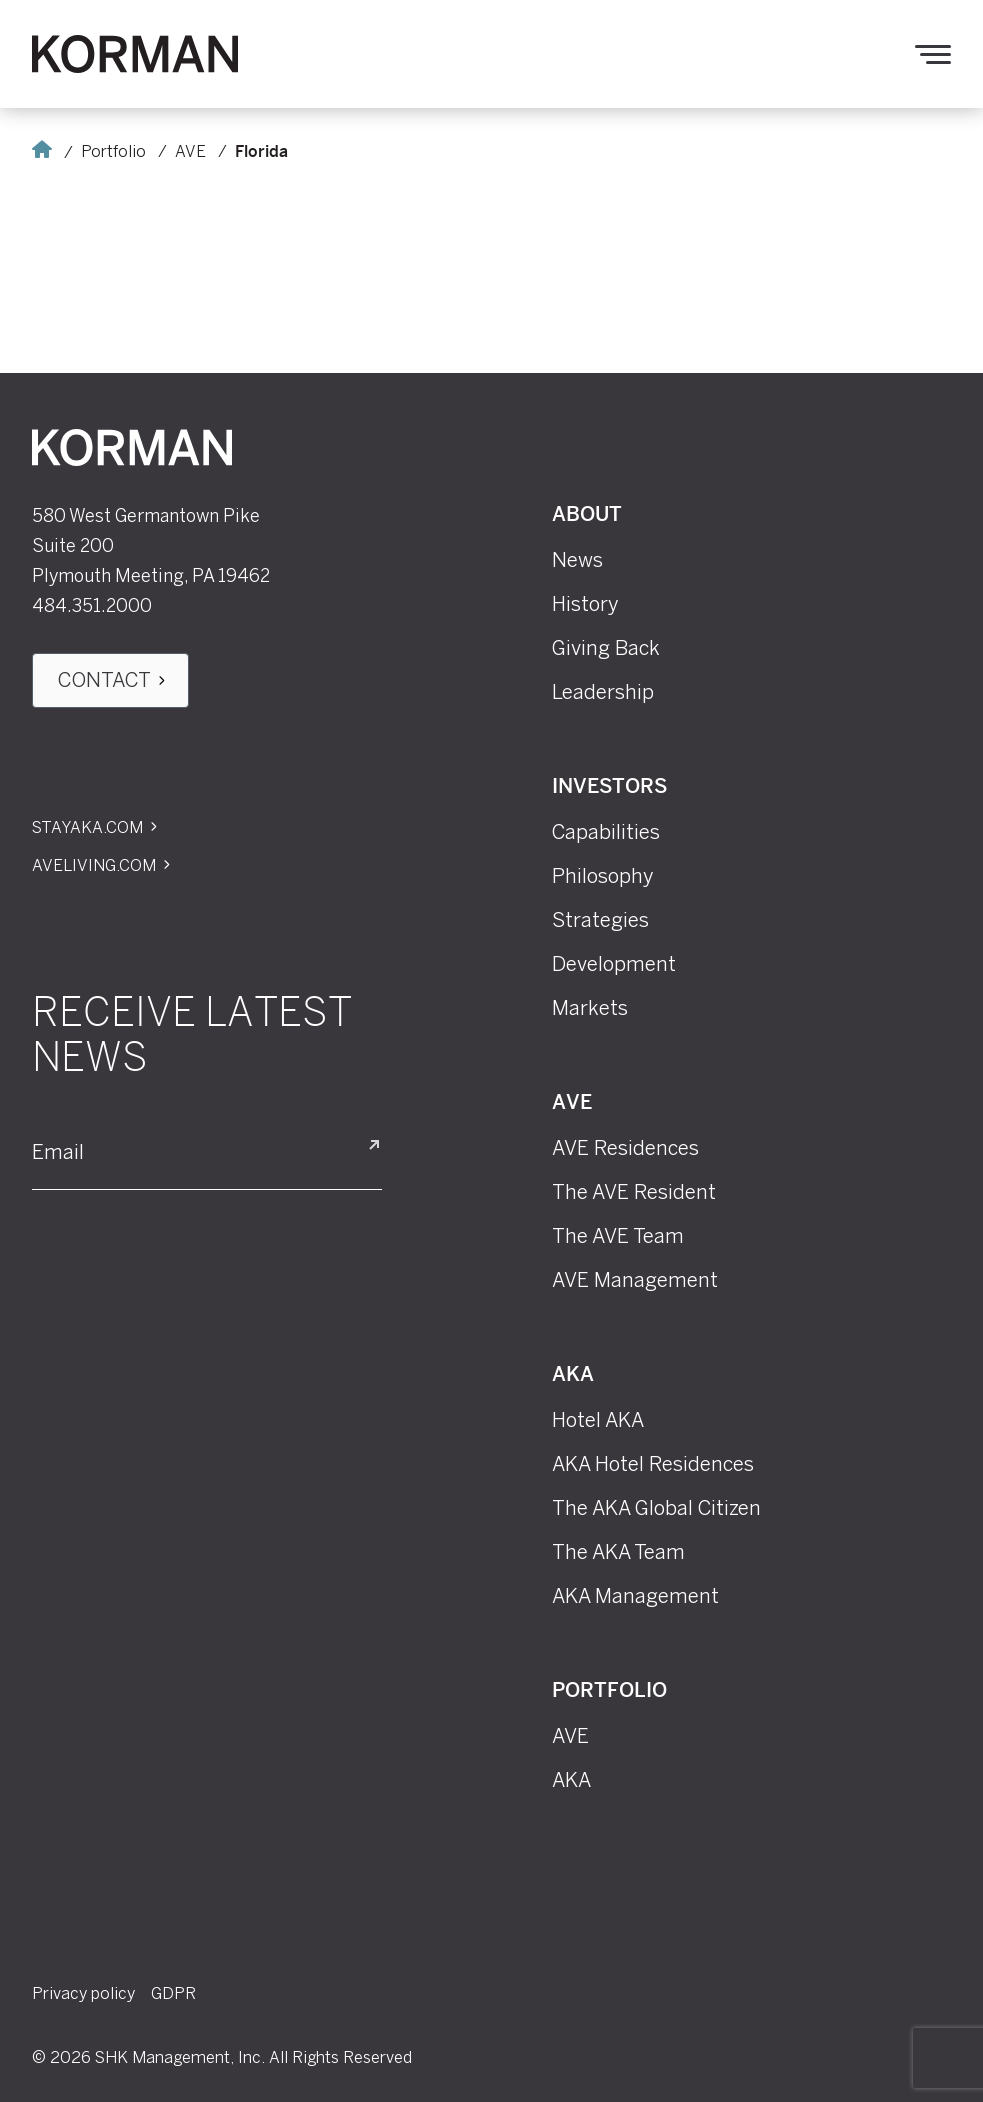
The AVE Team (618, 1236)
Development (614, 964)
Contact (104, 680)
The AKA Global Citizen (656, 1508)
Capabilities (606, 832)
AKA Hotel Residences (653, 1464)
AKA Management (635, 1596)
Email (58, 1153)
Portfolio (113, 151)
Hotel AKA (598, 1420)
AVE (190, 151)
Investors (609, 787)
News (577, 560)
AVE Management (635, 1280)
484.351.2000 (92, 606)
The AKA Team (618, 1552)
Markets (590, 1008)
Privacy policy (83, 1993)
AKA (573, 1375)
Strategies (600, 920)
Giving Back (606, 648)
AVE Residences (625, 1148)
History (585, 604)
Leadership (603, 692)
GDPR (173, 1993)
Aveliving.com (94, 865)
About (587, 515)
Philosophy (603, 876)
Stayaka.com (87, 827)
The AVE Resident (634, 1192)
